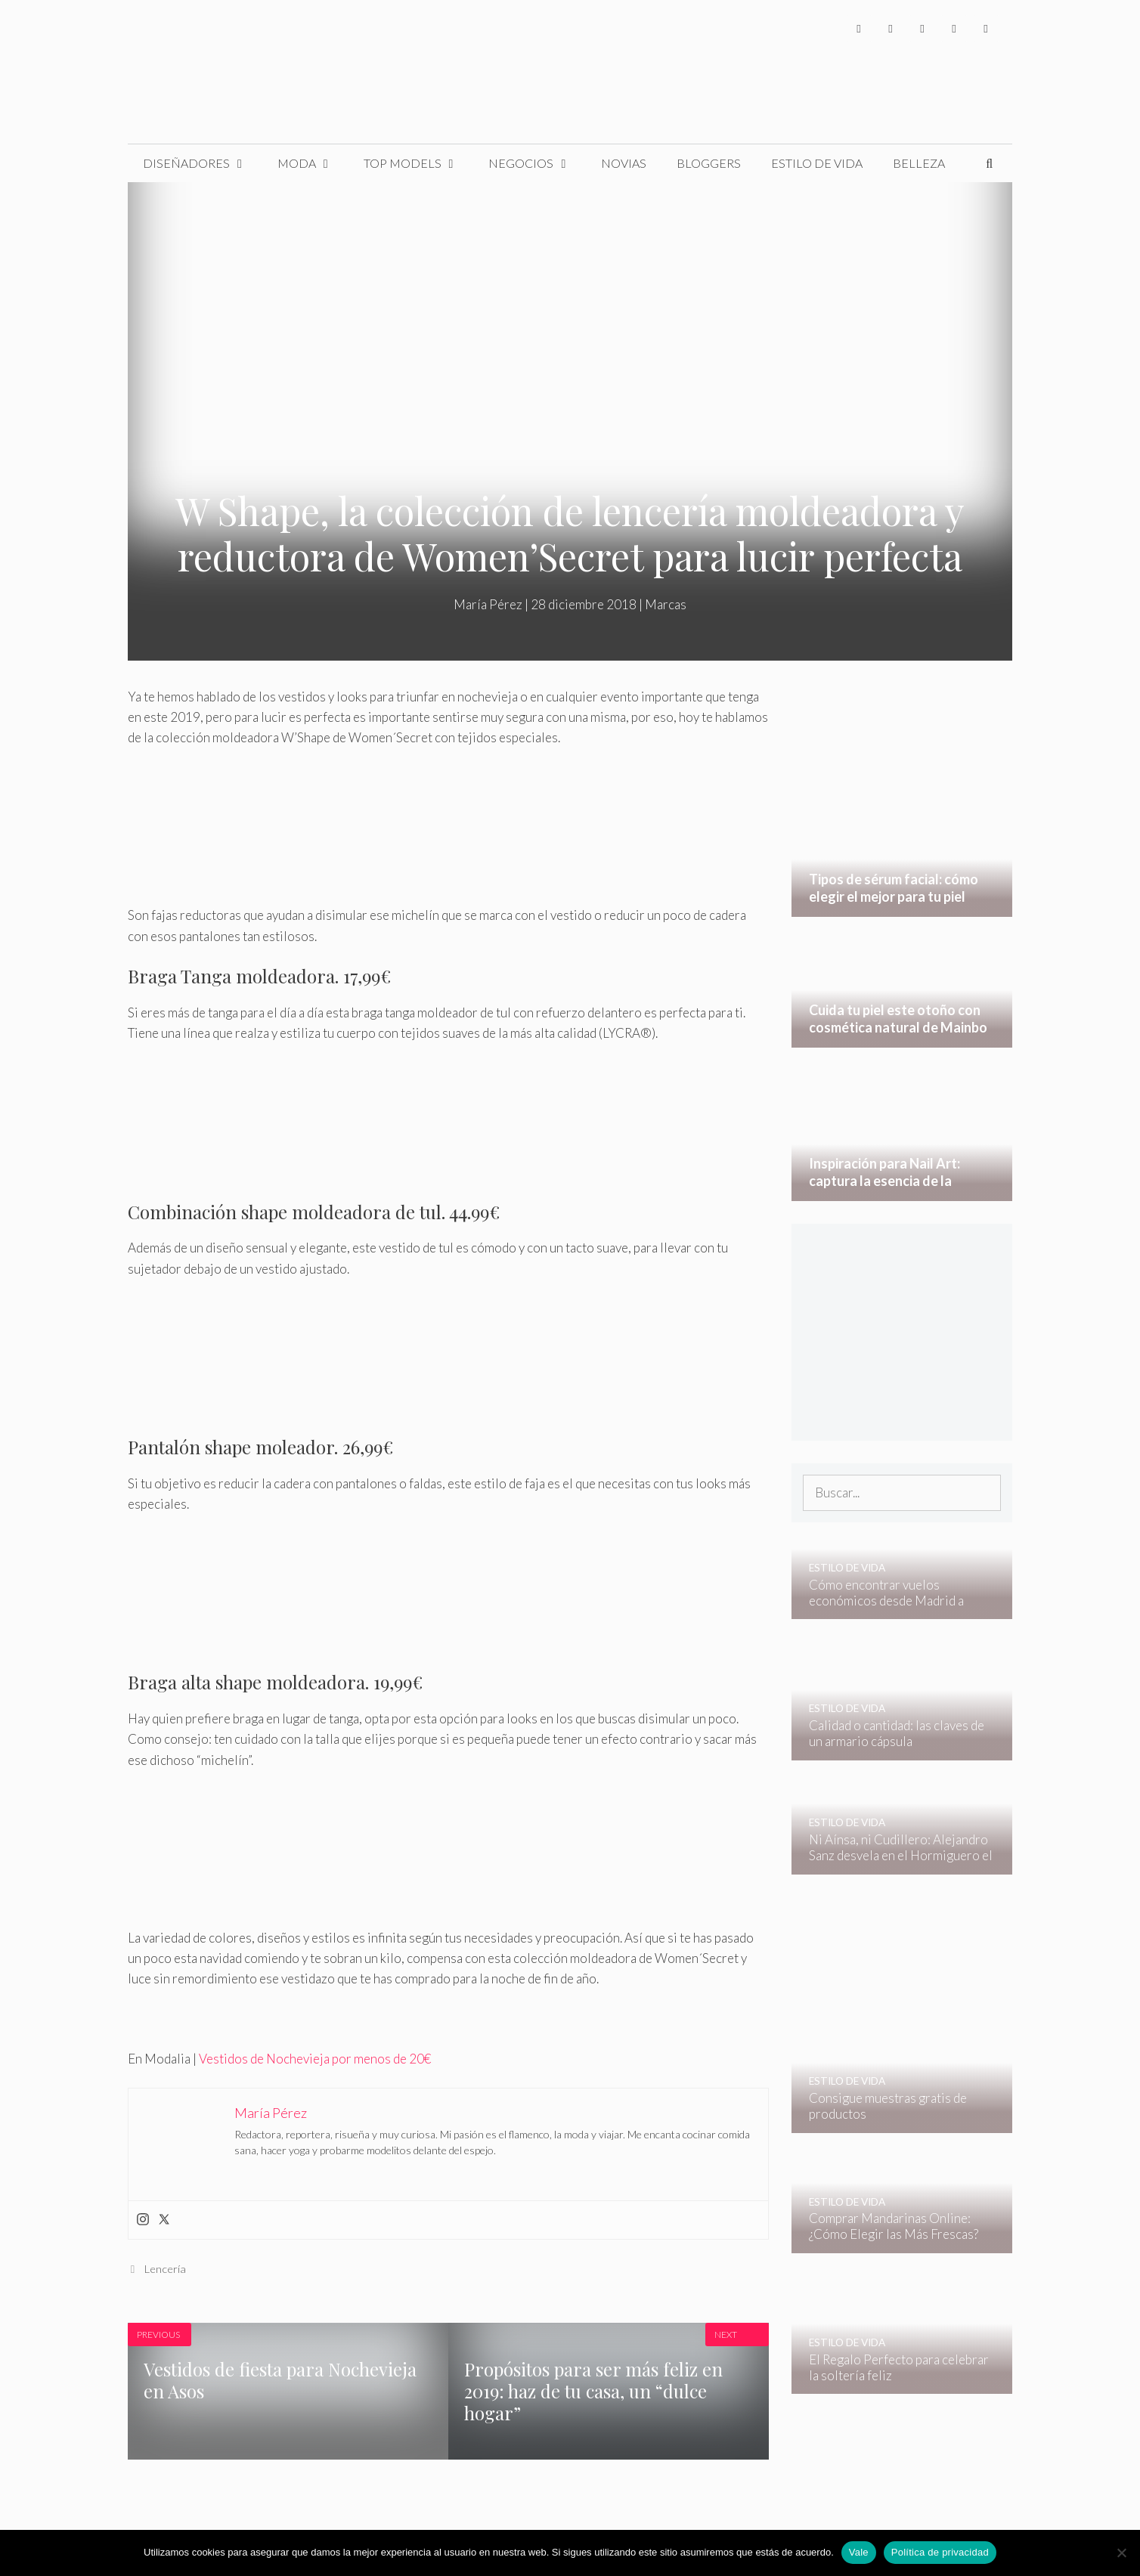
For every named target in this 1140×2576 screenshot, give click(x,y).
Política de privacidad (940, 2552)
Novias (623, 163)
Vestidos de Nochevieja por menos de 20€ (315, 2059)
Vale (859, 2552)
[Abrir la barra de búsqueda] (989, 163)
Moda (313, 163)
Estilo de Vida (817, 163)
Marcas (665, 604)
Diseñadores (202, 163)
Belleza (919, 163)
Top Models (419, 163)
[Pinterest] (986, 28)
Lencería (165, 2268)
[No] (1121, 2552)
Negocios (537, 163)
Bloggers (709, 163)
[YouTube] (954, 28)
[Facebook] (859, 28)
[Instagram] (922, 28)
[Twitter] (890, 28)
